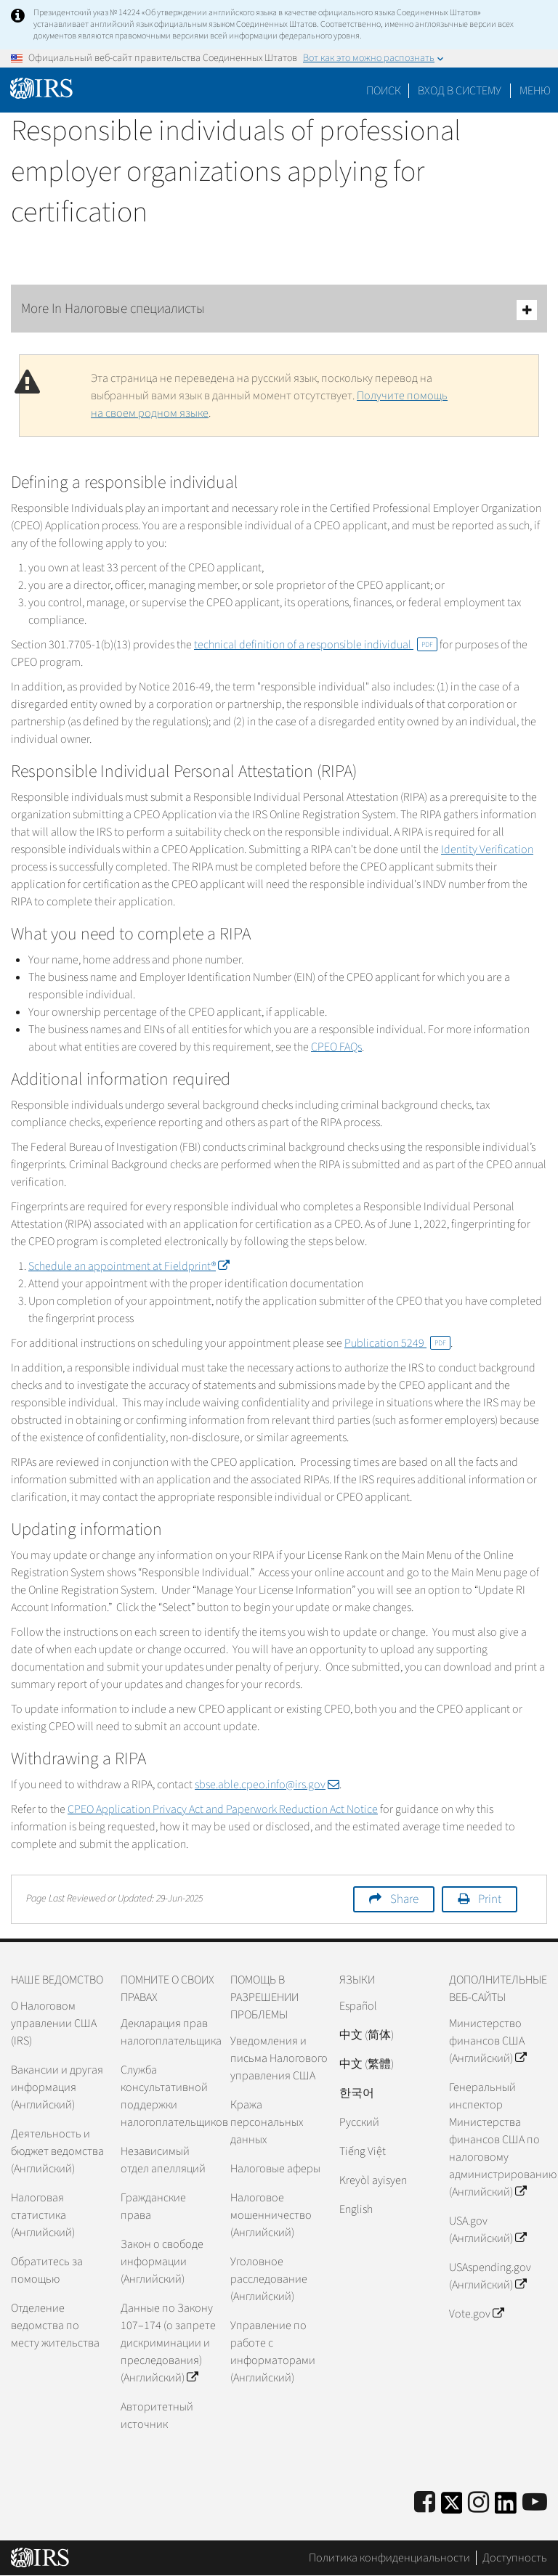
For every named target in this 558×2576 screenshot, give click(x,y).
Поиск (383, 90)
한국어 (356, 2093)
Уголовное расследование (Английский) (268, 2279)
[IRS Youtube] (534, 2503)
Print (489, 1899)
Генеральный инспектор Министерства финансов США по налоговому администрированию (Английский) (498, 2139)
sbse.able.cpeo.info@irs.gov (267, 1785)
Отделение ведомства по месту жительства (55, 2325)
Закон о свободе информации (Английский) (162, 2261)
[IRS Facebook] (424, 2503)
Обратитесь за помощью (47, 2270)
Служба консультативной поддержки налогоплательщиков (170, 2096)
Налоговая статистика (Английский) (43, 2215)
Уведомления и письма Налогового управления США (279, 2058)
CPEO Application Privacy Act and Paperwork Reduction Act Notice (223, 1809)
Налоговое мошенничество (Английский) (271, 2215)
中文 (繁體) (366, 2064)
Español (358, 2006)
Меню (535, 90)
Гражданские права (153, 2206)
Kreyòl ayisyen (373, 2180)
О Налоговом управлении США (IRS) (54, 2023)
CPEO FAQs (336, 1047)
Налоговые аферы (275, 2169)
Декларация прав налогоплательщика (170, 2032)
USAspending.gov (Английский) (490, 2276)
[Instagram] (478, 2503)
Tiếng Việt (362, 2151)
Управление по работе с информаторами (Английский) (272, 2352)
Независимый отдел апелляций (163, 2160)
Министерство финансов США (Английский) (487, 2040)
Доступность (514, 2558)
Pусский (359, 2122)
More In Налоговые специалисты (279, 309)
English (356, 2209)
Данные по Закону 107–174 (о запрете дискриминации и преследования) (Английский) (168, 2343)
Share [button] (404, 1899)
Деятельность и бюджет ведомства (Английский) (57, 2151)
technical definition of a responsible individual (315, 645)
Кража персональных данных (266, 2122)
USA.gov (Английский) (487, 2229)
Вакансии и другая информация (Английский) (57, 2087)
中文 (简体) (366, 2035)
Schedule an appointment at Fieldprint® (128, 1266)
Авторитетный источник (157, 2415)
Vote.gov (476, 2314)
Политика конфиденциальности (389, 2558)
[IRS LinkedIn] (506, 2507)
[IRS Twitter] (452, 2507)
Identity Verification (487, 849)
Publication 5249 (397, 1343)
